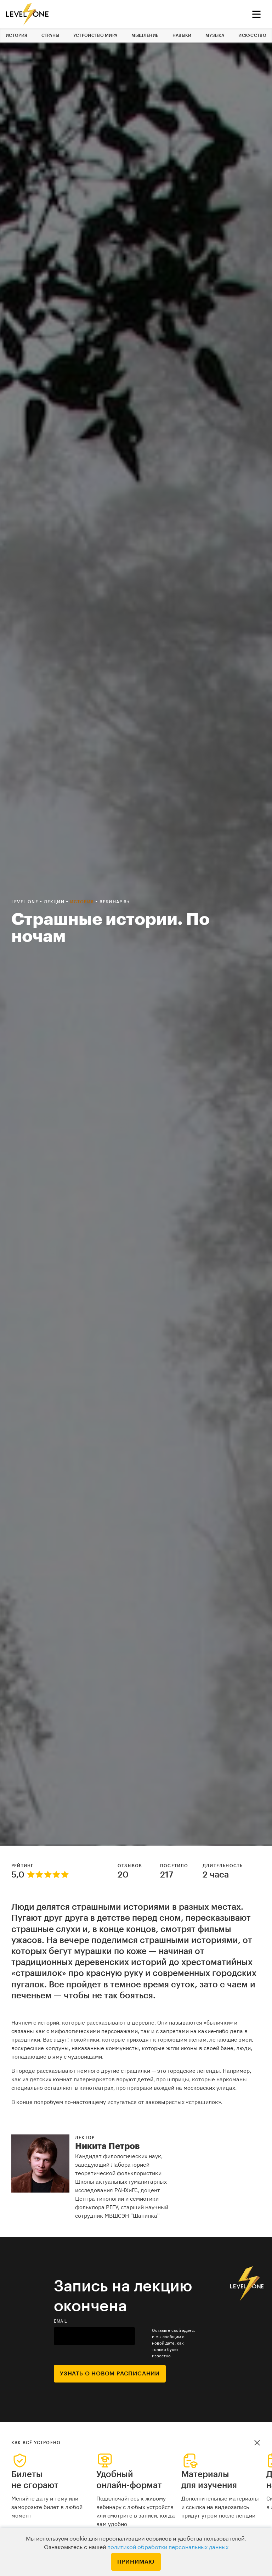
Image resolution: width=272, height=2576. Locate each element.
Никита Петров (107, 2146)
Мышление (144, 35)
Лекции (55, 902)
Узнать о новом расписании (110, 2373)
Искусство (252, 35)
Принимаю (136, 2562)
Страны (50, 35)
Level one (25, 902)
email (60, 2321)
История (16, 35)
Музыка (215, 35)
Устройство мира (95, 35)
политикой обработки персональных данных (167, 2547)
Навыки (182, 35)
